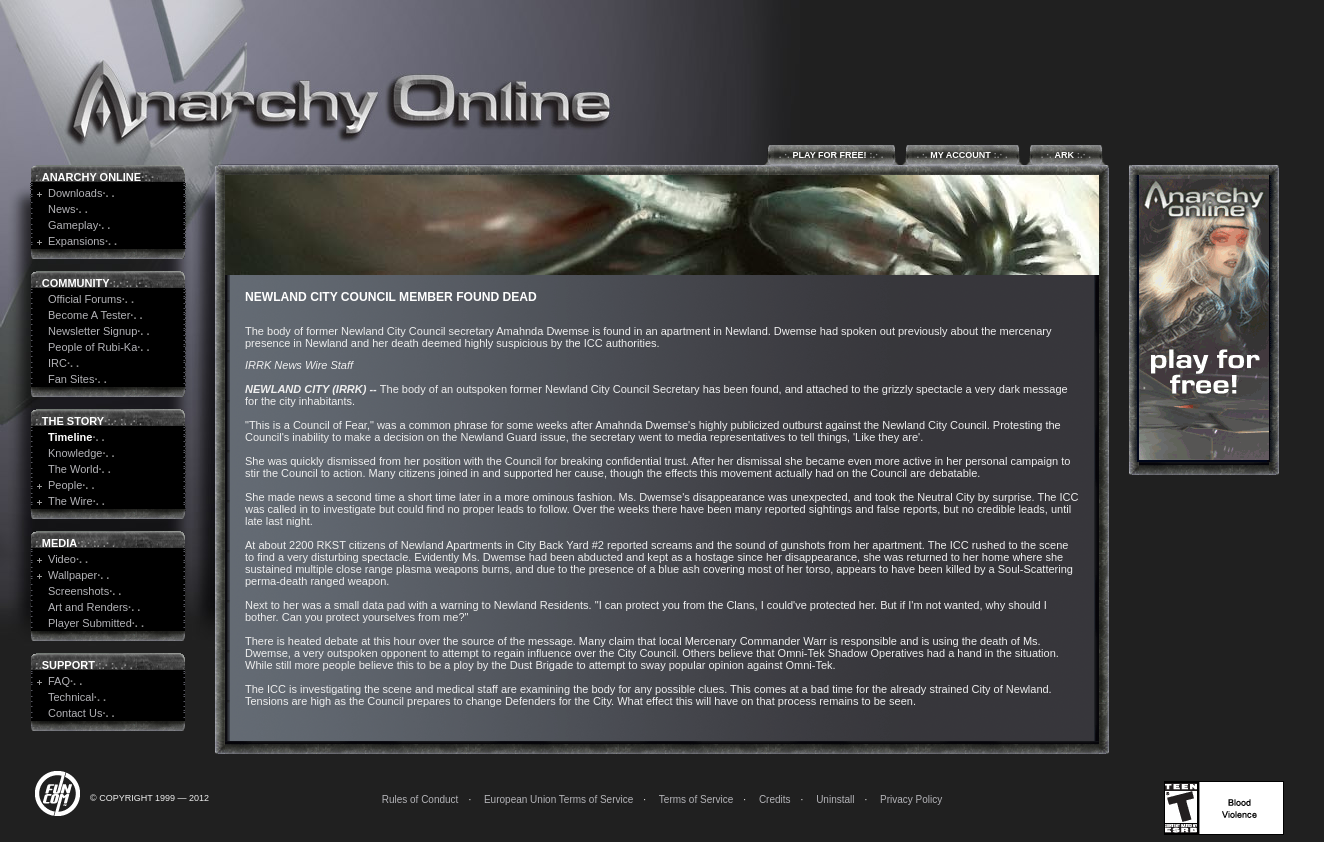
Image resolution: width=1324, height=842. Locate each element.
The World (73, 469)
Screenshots (78, 591)
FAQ (59, 681)
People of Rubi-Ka (92, 347)
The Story (73, 421)
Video (62, 559)
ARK (1066, 154)
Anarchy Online (91, 177)
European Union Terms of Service (558, 799)
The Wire (70, 501)
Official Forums (85, 299)
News (62, 209)
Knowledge (75, 453)
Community (76, 283)
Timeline (70, 437)
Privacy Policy (911, 799)
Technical (71, 697)
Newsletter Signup (92, 331)
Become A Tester (89, 315)
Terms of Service (696, 799)
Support (68, 665)
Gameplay (73, 225)
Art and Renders (88, 607)
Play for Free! (831, 154)
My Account (962, 154)
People (65, 485)
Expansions (76, 241)
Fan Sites (71, 379)
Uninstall (835, 799)
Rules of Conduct (420, 799)
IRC (57, 363)
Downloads (75, 193)
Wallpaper (72, 575)
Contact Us (75, 713)
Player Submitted (90, 623)
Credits (775, 799)
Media (59, 543)
